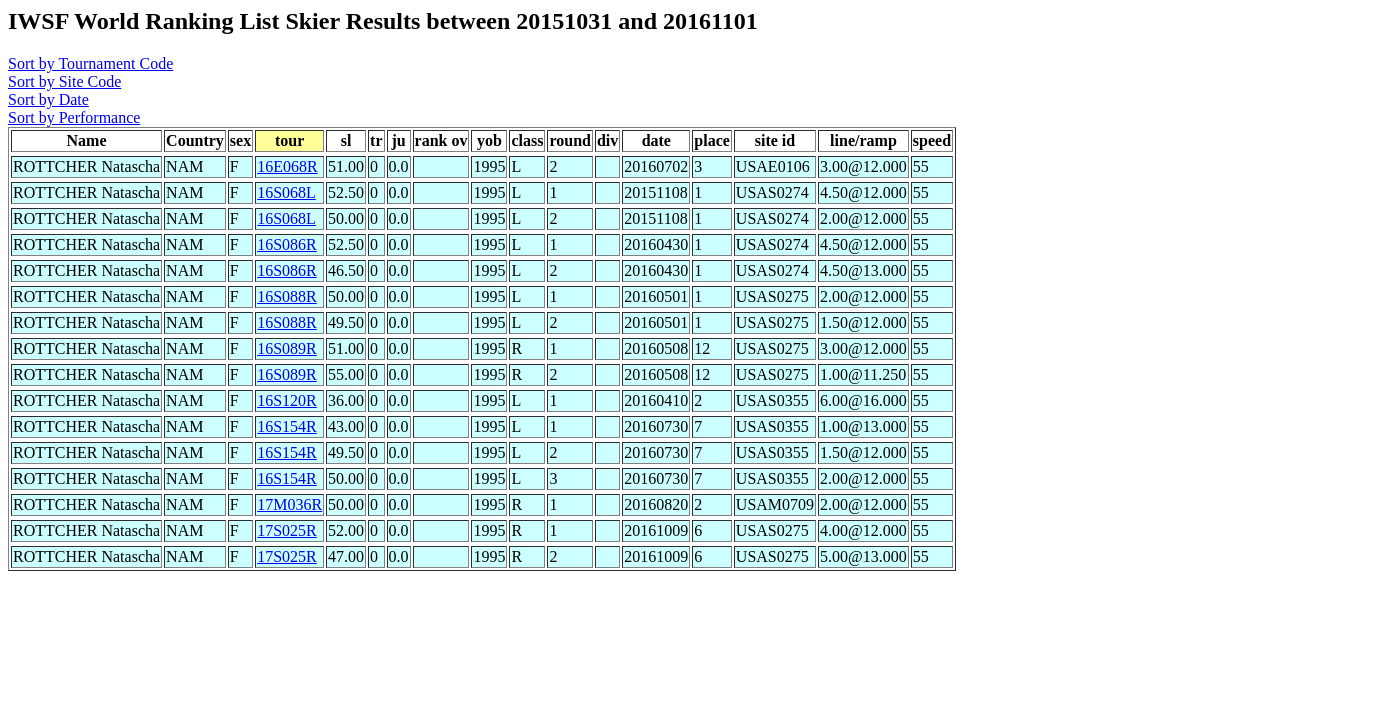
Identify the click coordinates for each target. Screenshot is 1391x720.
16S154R (287, 426)
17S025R (287, 530)
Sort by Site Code (64, 81)
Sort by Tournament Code (90, 63)
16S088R (287, 296)
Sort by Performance (74, 117)
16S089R (287, 348)
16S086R (287, 244)
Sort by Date (48, 99)
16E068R (287, 166)
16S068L (286, 192)
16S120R (287, 400)
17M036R (289, 504)
